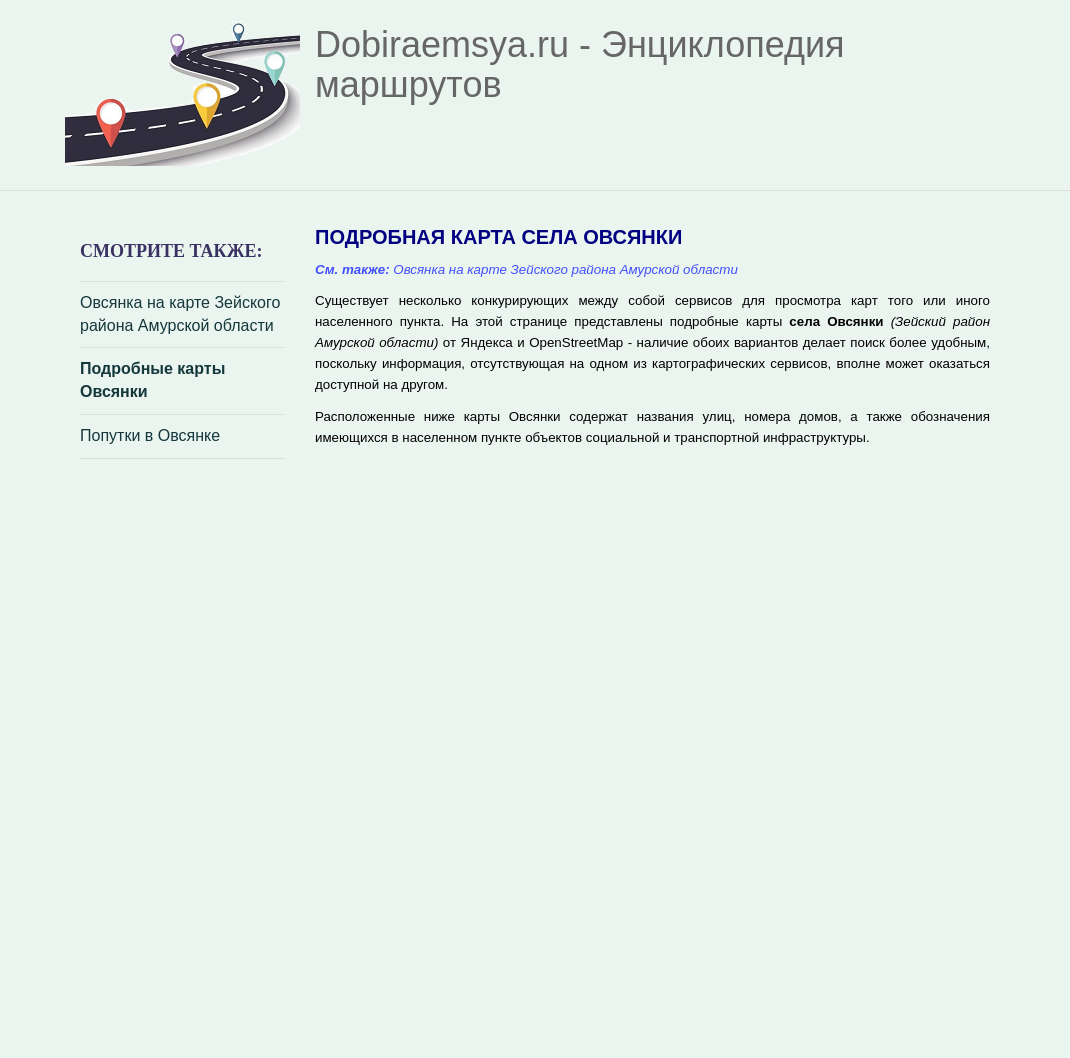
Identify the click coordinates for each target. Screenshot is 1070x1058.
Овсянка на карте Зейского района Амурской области (180, 314)
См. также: (352, 269)
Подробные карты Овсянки (152, 380)
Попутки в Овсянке (150, 435)
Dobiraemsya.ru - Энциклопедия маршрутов (580, 64)
